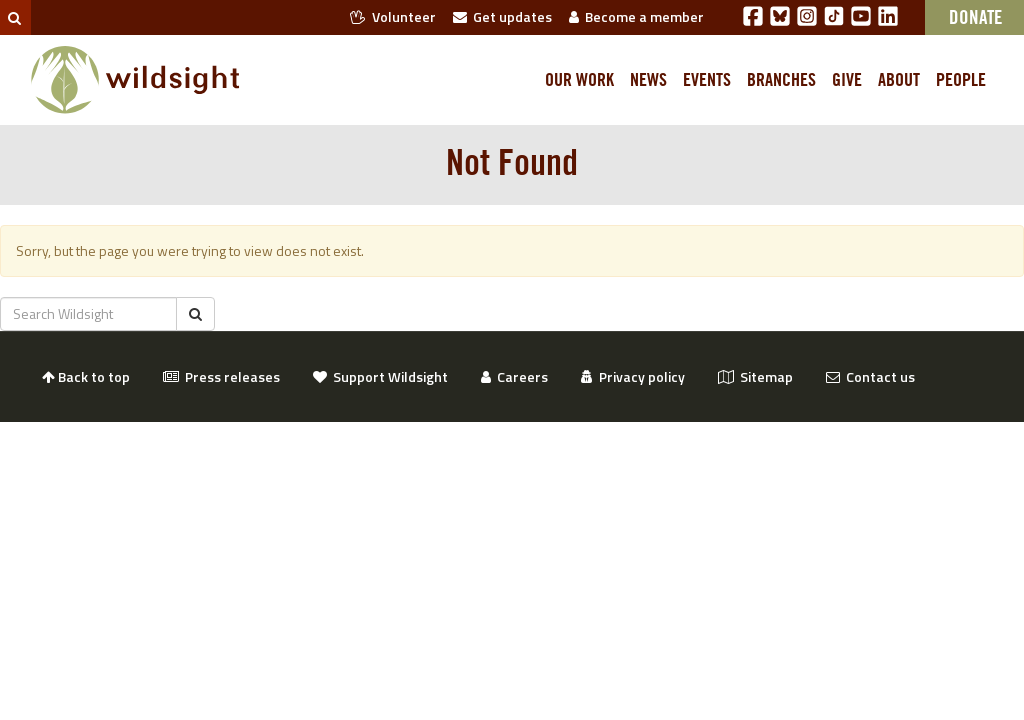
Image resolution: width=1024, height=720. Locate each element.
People (961, 80)
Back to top (86, 376)
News (648, 80)
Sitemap (755, 376)
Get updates (502, 16)
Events (707, 80)
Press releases (221, 376)
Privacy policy (633, 376)
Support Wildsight (380, 376)
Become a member (636, 16)
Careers (514, 376)
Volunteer (393, 16)
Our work (579, 80)
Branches (781, 80)
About (899, 80)
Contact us (870, 376)
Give (847, 80)
